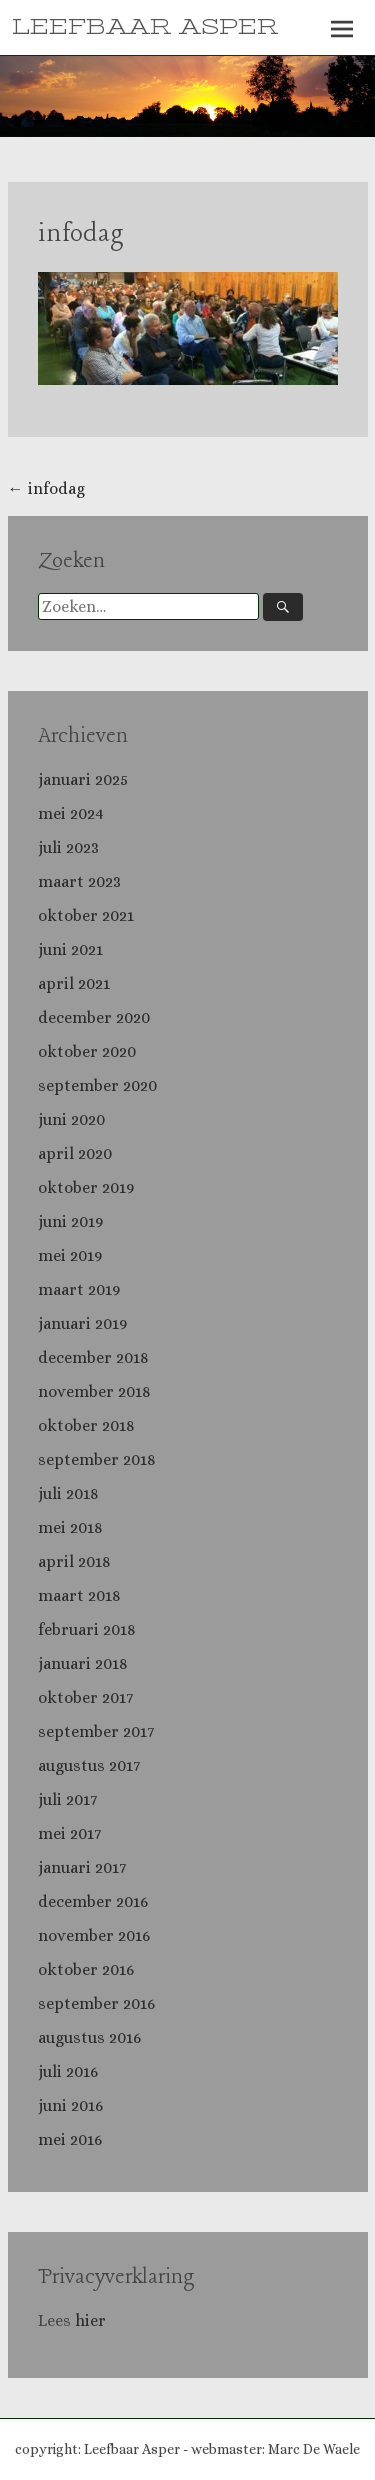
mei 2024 (71, 813)
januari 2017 (82, 1867)
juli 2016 (68, 2071)
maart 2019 (79, 1289)
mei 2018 (70, 1527)
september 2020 (97, 1085)
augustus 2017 (89, 1765)
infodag (80, 234)
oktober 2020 (87, 1051)
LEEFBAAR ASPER (145, 26)
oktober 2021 (86, 915)
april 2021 (74, 983)
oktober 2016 (86, 1969)
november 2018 (94, 1391)
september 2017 (96, 1731)
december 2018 (93, 1357)
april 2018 (74, 1561)
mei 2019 (70, 1255)
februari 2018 (87, 1629)
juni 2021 (70, 949)
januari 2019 (82, 1323)
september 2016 (96, 2003)
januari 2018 (83, 1663)
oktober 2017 (85, 1697)
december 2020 (94, 1017)
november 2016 (94, 1935)
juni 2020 (71, 1119)
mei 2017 (69, 1833)
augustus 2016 (89, 2037)
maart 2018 (79, 1595)
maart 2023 (79, 881)
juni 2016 (70, 2105)
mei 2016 (70, 2139)
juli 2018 (68, 1493)
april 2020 (75, 1153)
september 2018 (97, 1459)
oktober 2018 (86, 1425)
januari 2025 (83, 779)
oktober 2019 (86, 1187)
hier (92, 2320)
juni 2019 (70, 1221)
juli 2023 (68, 847)
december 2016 (93, 1901)
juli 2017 (67, 1799)
